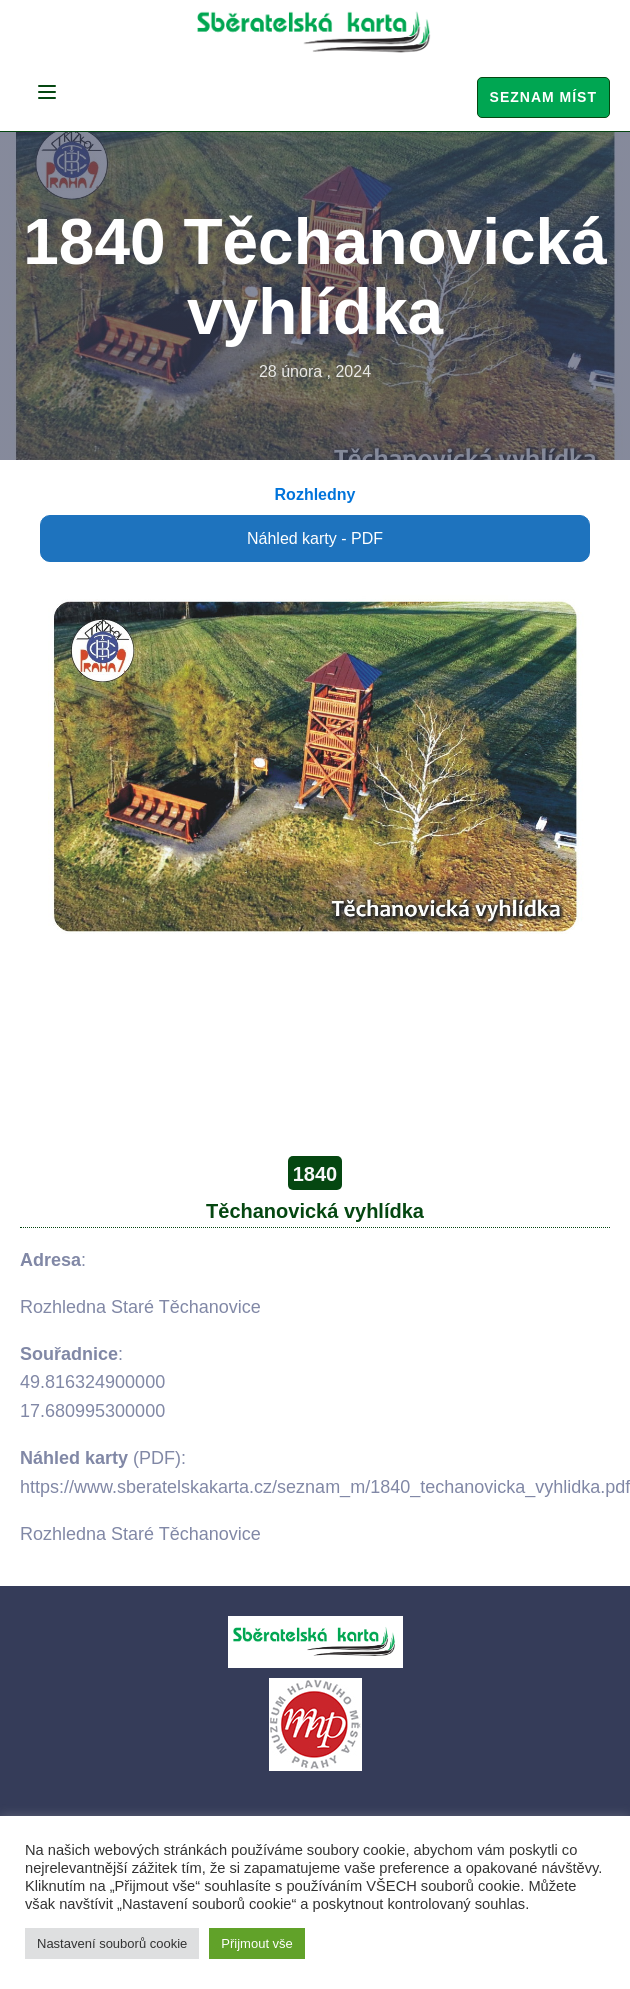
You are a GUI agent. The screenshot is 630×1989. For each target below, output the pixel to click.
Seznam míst (543, 97)
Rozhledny (315, 494)
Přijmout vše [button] (257, 1943)
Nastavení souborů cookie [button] (112, 1943)
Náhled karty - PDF (315, 538)
